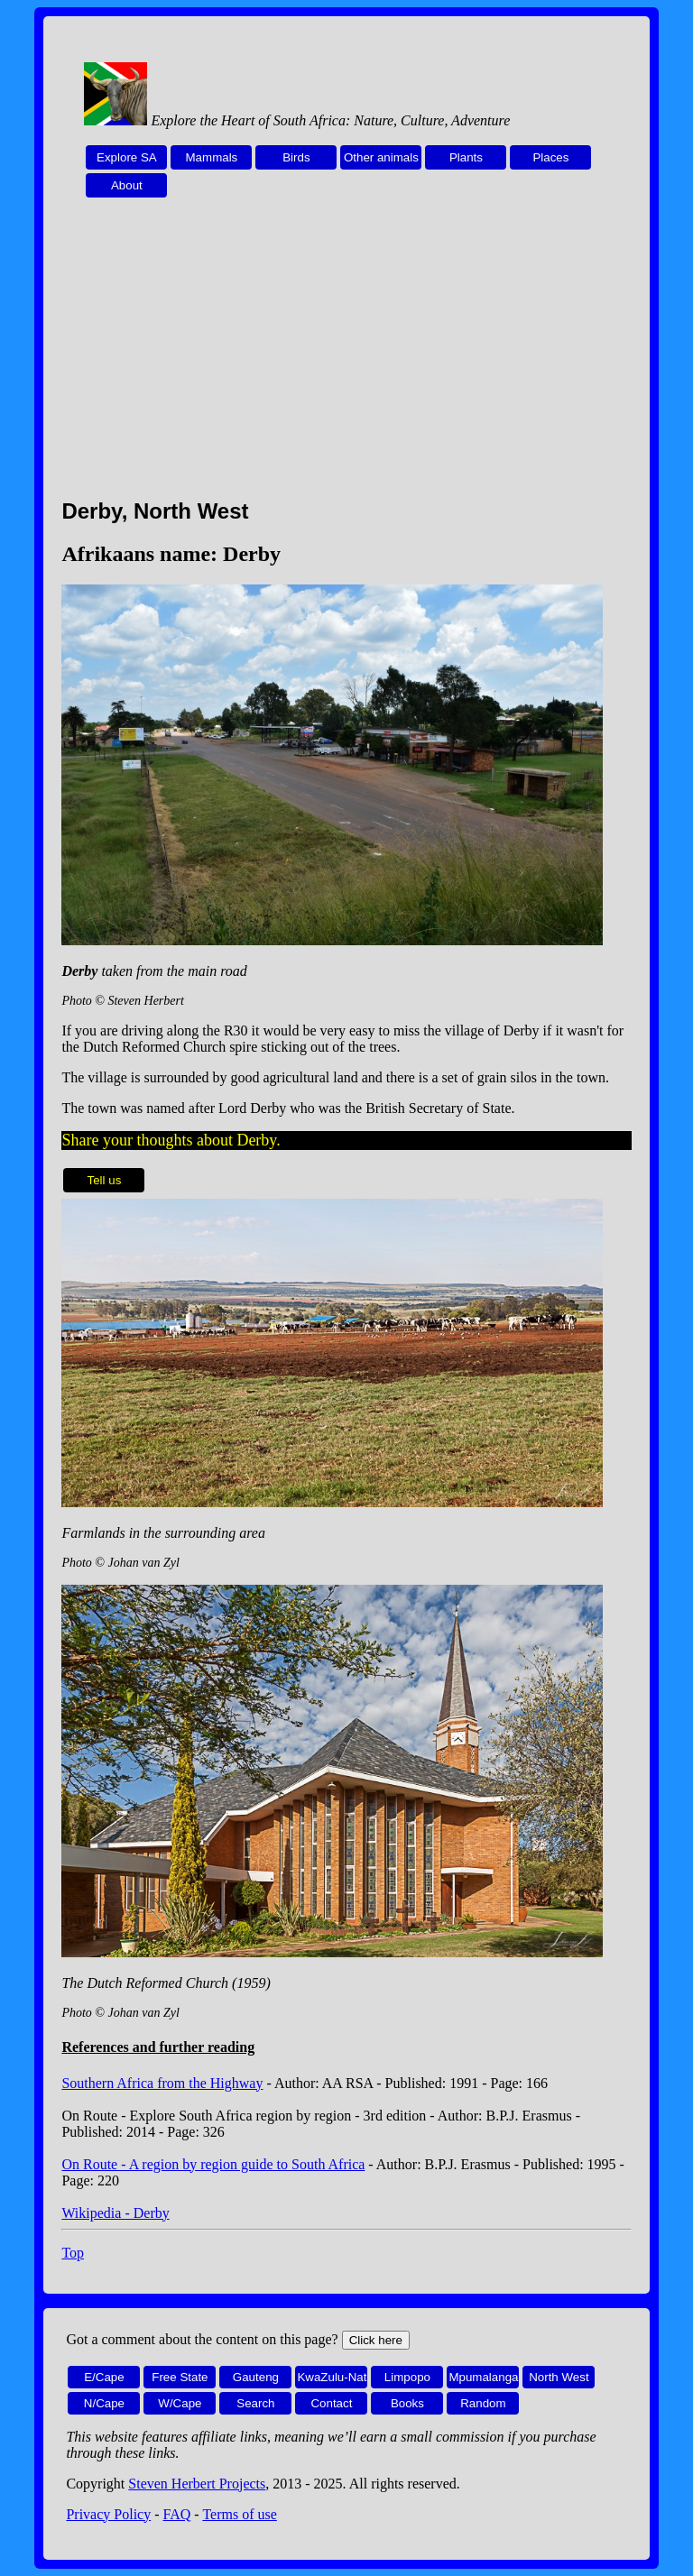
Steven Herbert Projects (196, 2483)
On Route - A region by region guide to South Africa (213, 2164)
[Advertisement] (347, 358)
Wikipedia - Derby (115, 2213)
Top (72, 2252)
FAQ (177, 2514)
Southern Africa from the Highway (162, 2083)
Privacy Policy (108, 2514)
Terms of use (239, 2514)
